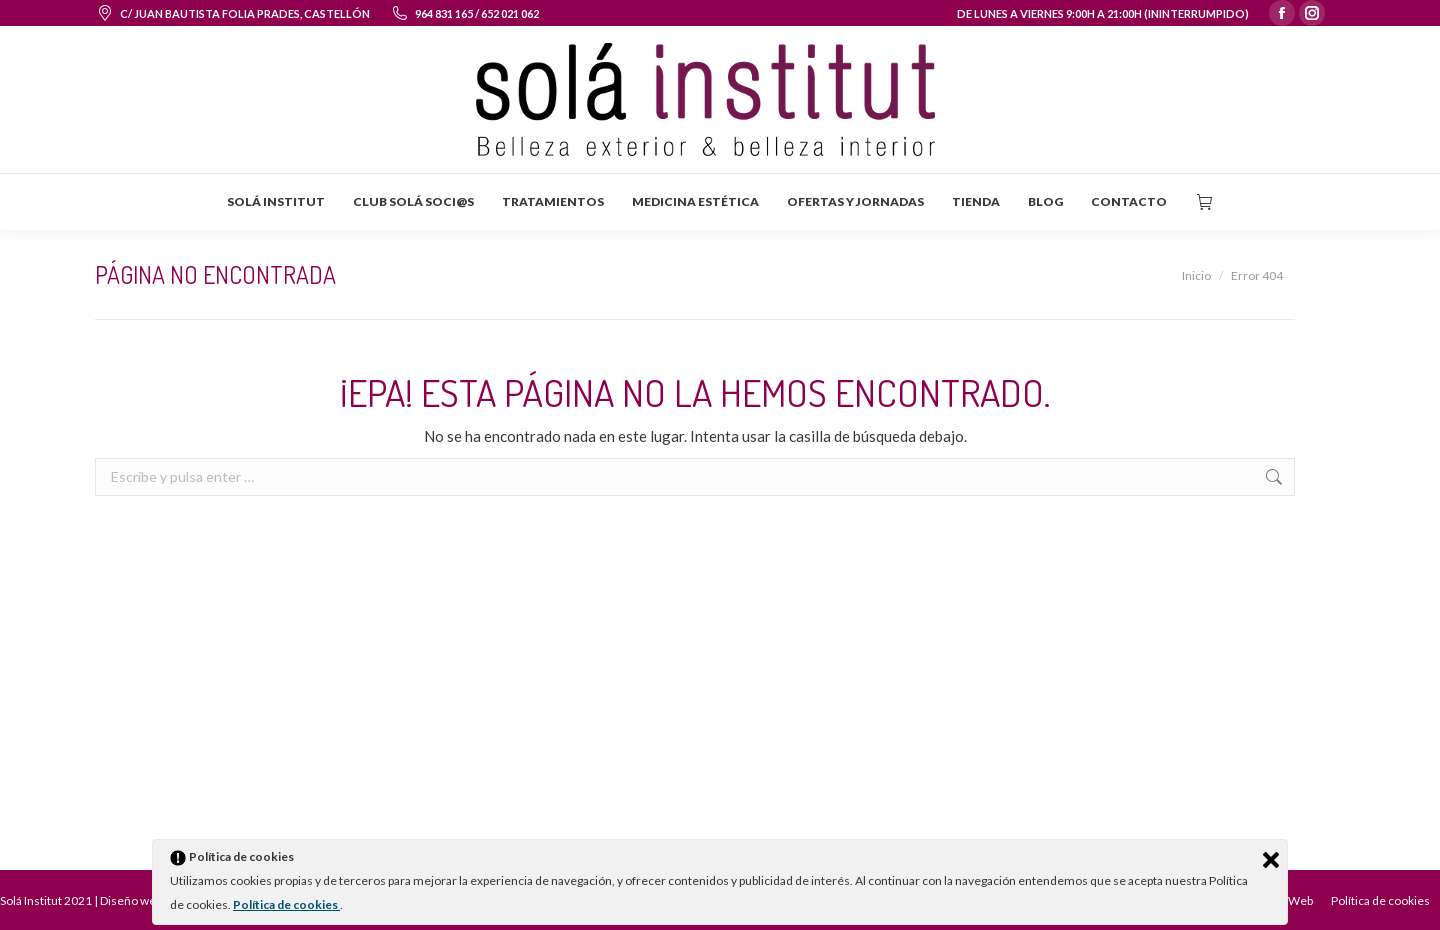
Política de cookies (286, 904)
